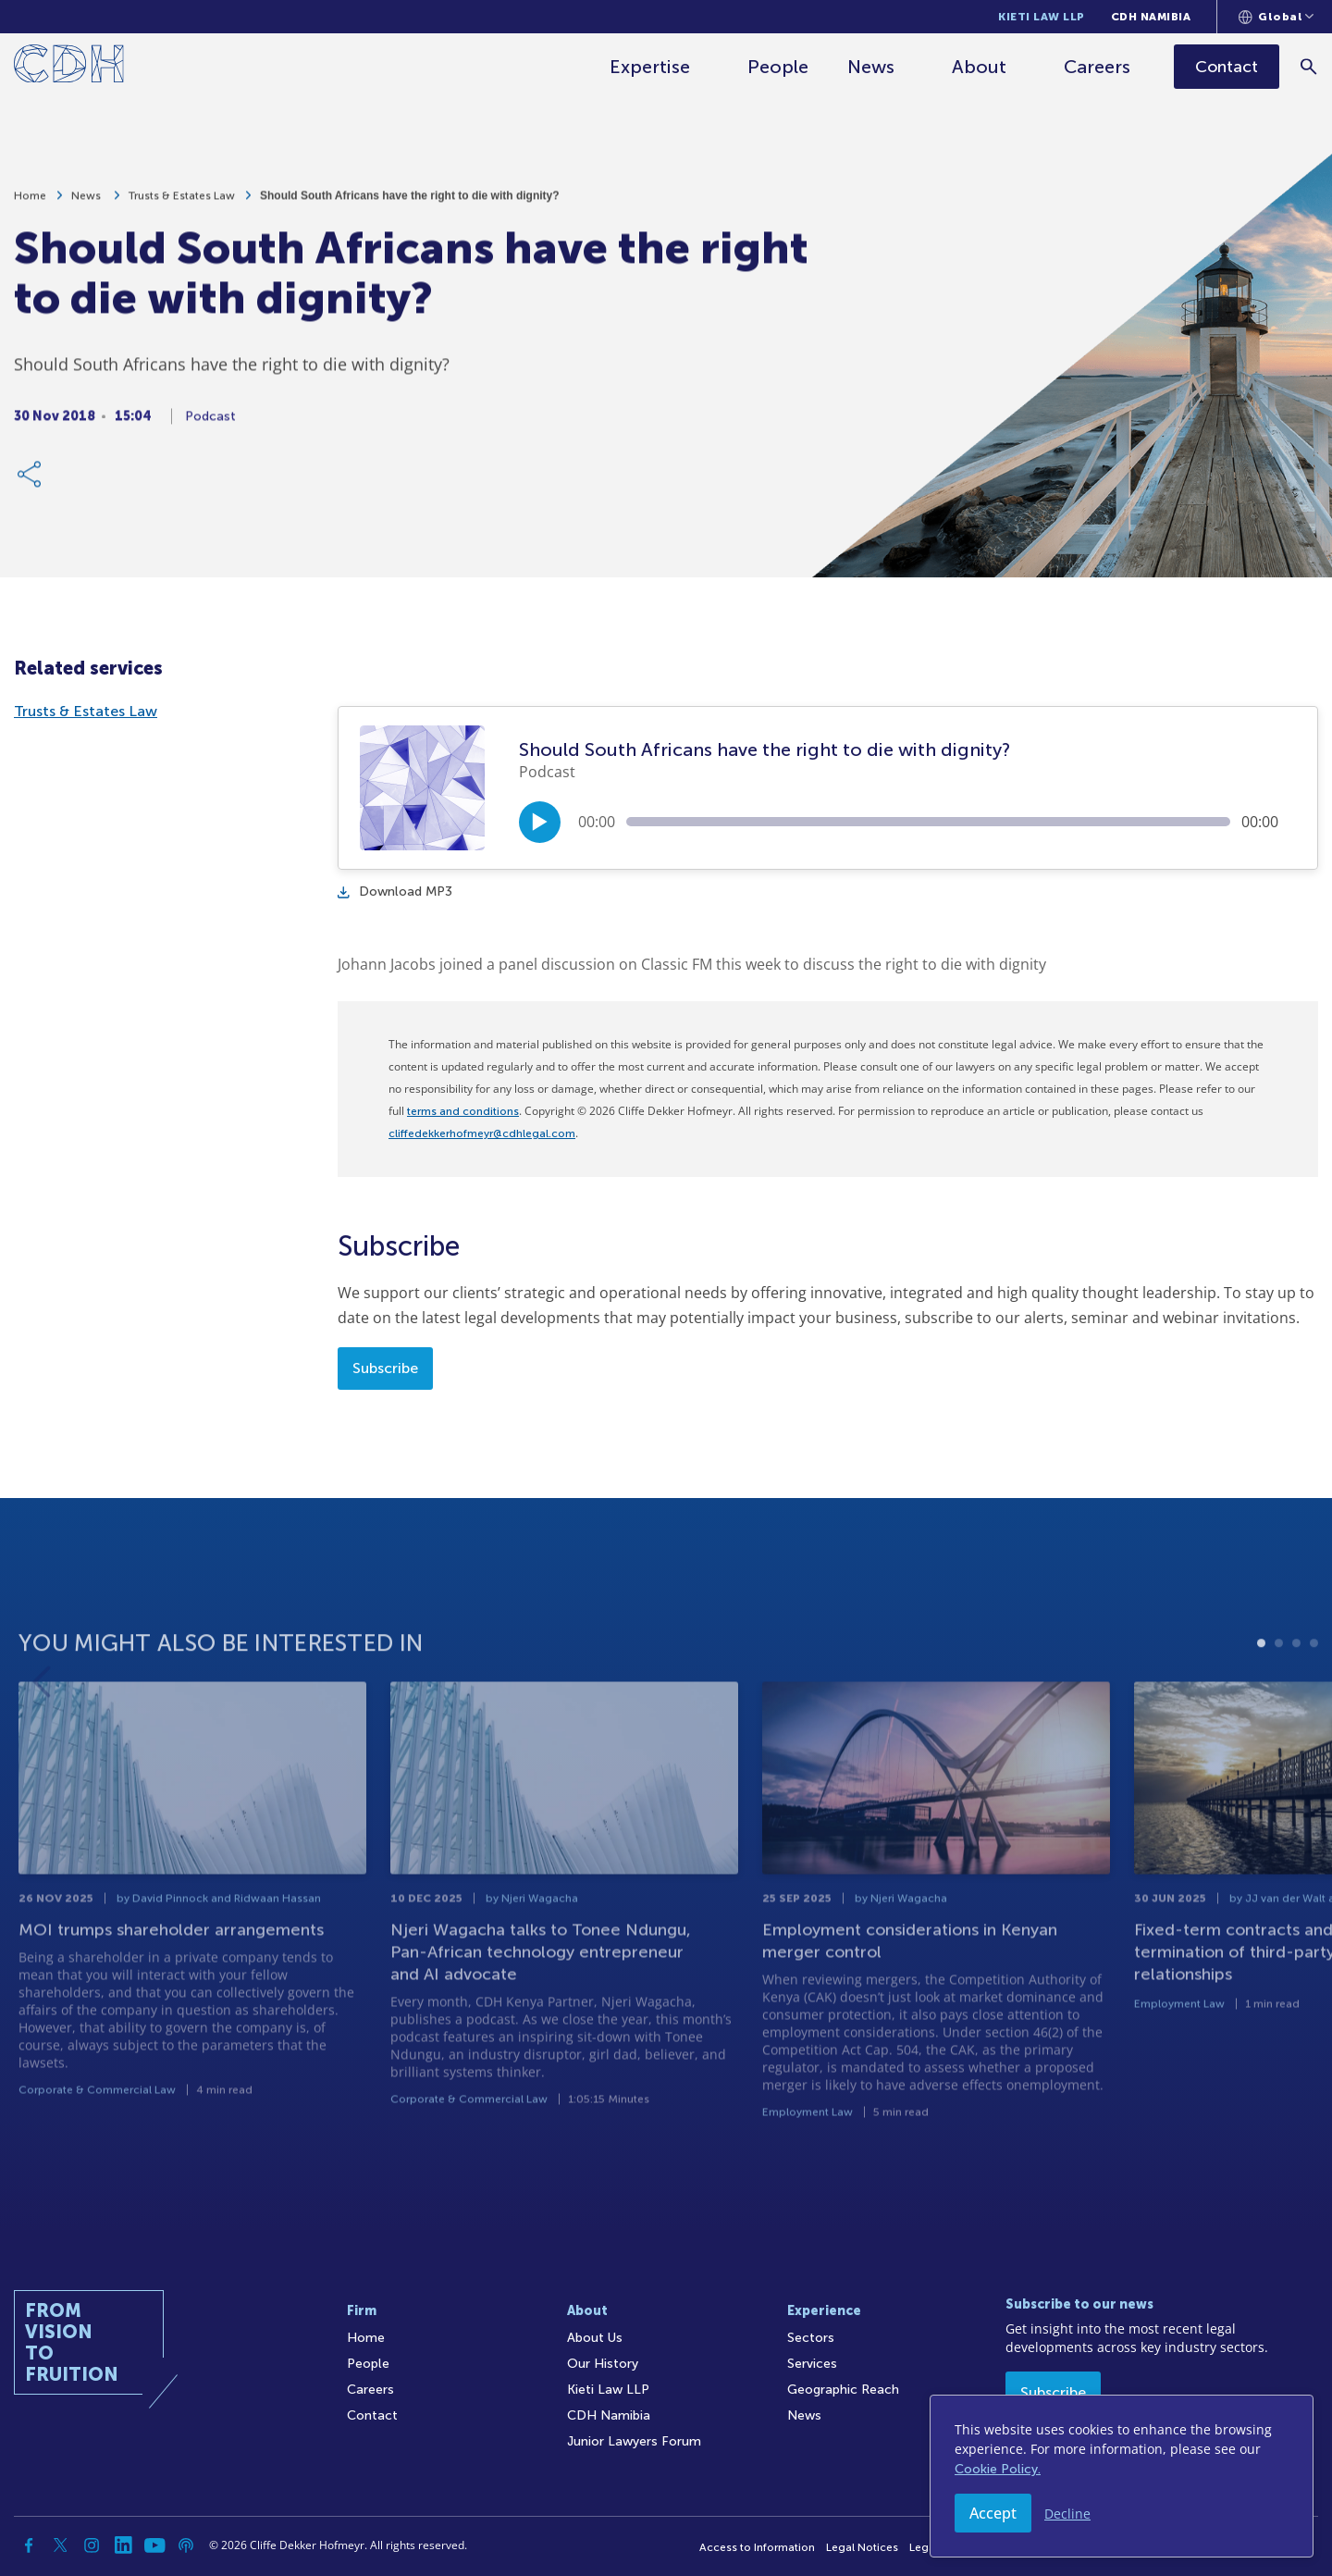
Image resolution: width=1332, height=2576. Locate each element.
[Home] (69, 67)
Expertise (650, 67)
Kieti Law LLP (1041, 16)
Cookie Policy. (998, 2469)
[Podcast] (186, 2545)
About (979, 67)
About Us (595, 2338)
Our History (602, 2364)
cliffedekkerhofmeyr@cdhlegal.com (481, 1133)
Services (812, 2364)
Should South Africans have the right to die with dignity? (410, 205)
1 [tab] (1261, 1695)
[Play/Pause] (540, 822)
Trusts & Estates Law (182, 205)
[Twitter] (60, 2545)
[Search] (1309, 66)
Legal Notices (862, 2547)
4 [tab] (1314, 1695)
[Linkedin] (123, 2545)
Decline (1067, 2513)
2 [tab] (1279, 1695)
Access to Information (757, 2547)
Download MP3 (395, 891)
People (777, 67)
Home (30, 205)
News (870, 67)
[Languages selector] (1276, 16)
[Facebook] (28, 2545)
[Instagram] (91, 2545)
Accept (993, 2513)
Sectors (810, 2338)
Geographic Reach (843, 2389)
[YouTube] (154, 2545)
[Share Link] (30, 484)
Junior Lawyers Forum (634, 2441)
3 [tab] (1296, 1695)
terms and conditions (463, 1111)
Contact (372, 2415)
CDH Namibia (1151, 16)
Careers (1097, 67)
